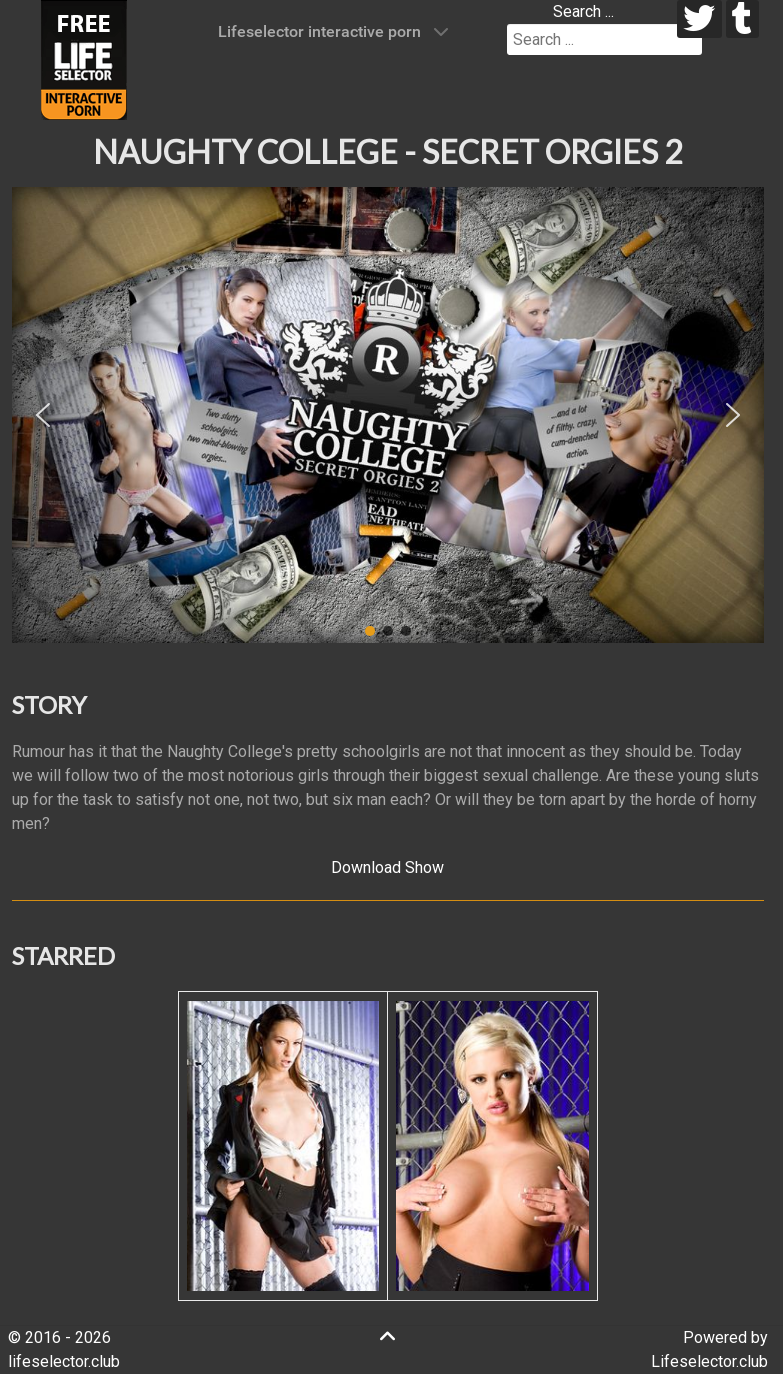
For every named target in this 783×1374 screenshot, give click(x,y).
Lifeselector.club (709, 1361)
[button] (43, 415)
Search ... (583, 11)
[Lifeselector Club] (84, 58)
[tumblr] (742, 19)
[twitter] (699, 19)
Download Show (387, 867)
